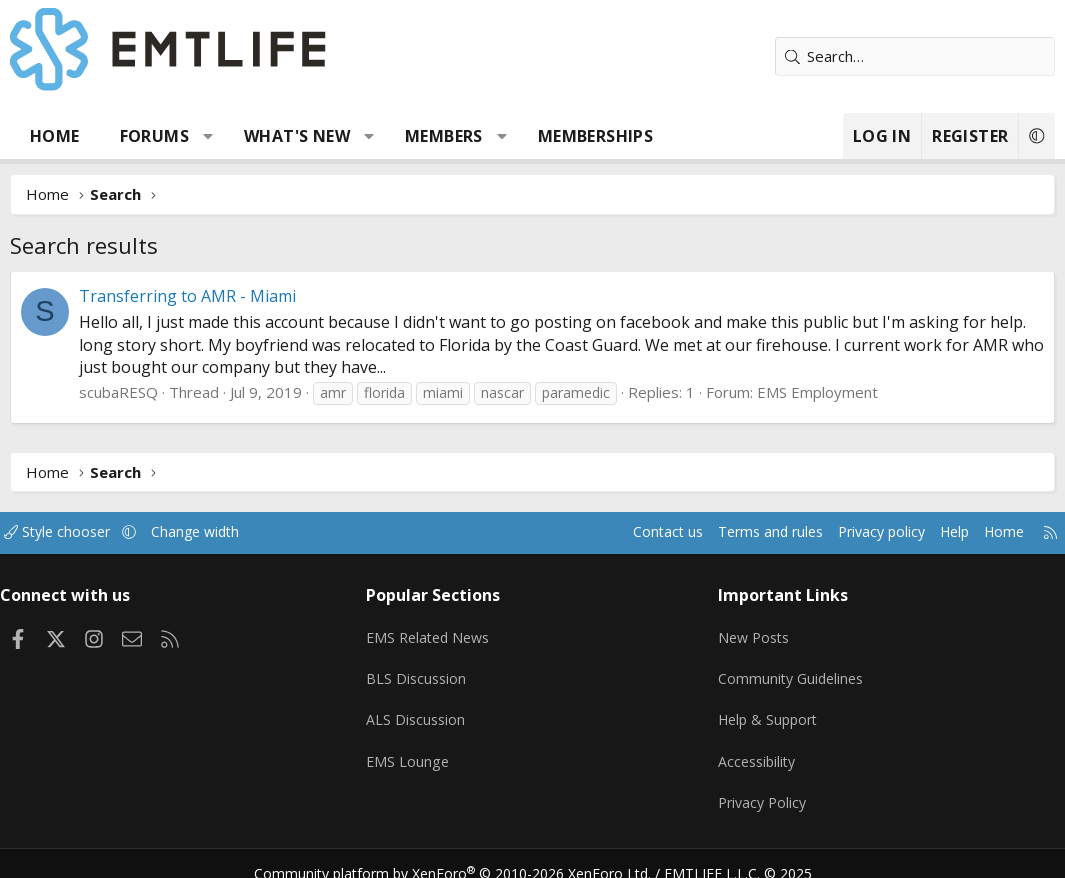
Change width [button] (221, 533)
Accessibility (754, 749)
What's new (297, 136)
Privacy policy (855, 533)
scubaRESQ (118, 392)
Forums (154, 136)
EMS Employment (817, 392)
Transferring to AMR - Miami (187, 296)
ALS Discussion (423, 710)
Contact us (628, 533)
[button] (208, 136)
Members (444, 136)
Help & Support (766, 710)
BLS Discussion (423, 671)
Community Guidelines (789, 671)
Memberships (595, 136)
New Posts (751, 632)
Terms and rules (736, 533)
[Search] (915, 56)
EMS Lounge (414, 749)
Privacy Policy (760, 788)
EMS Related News (438, 632)
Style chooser (77, 533)
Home (55, 136)
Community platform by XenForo (464, 854)
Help (933, 533)
